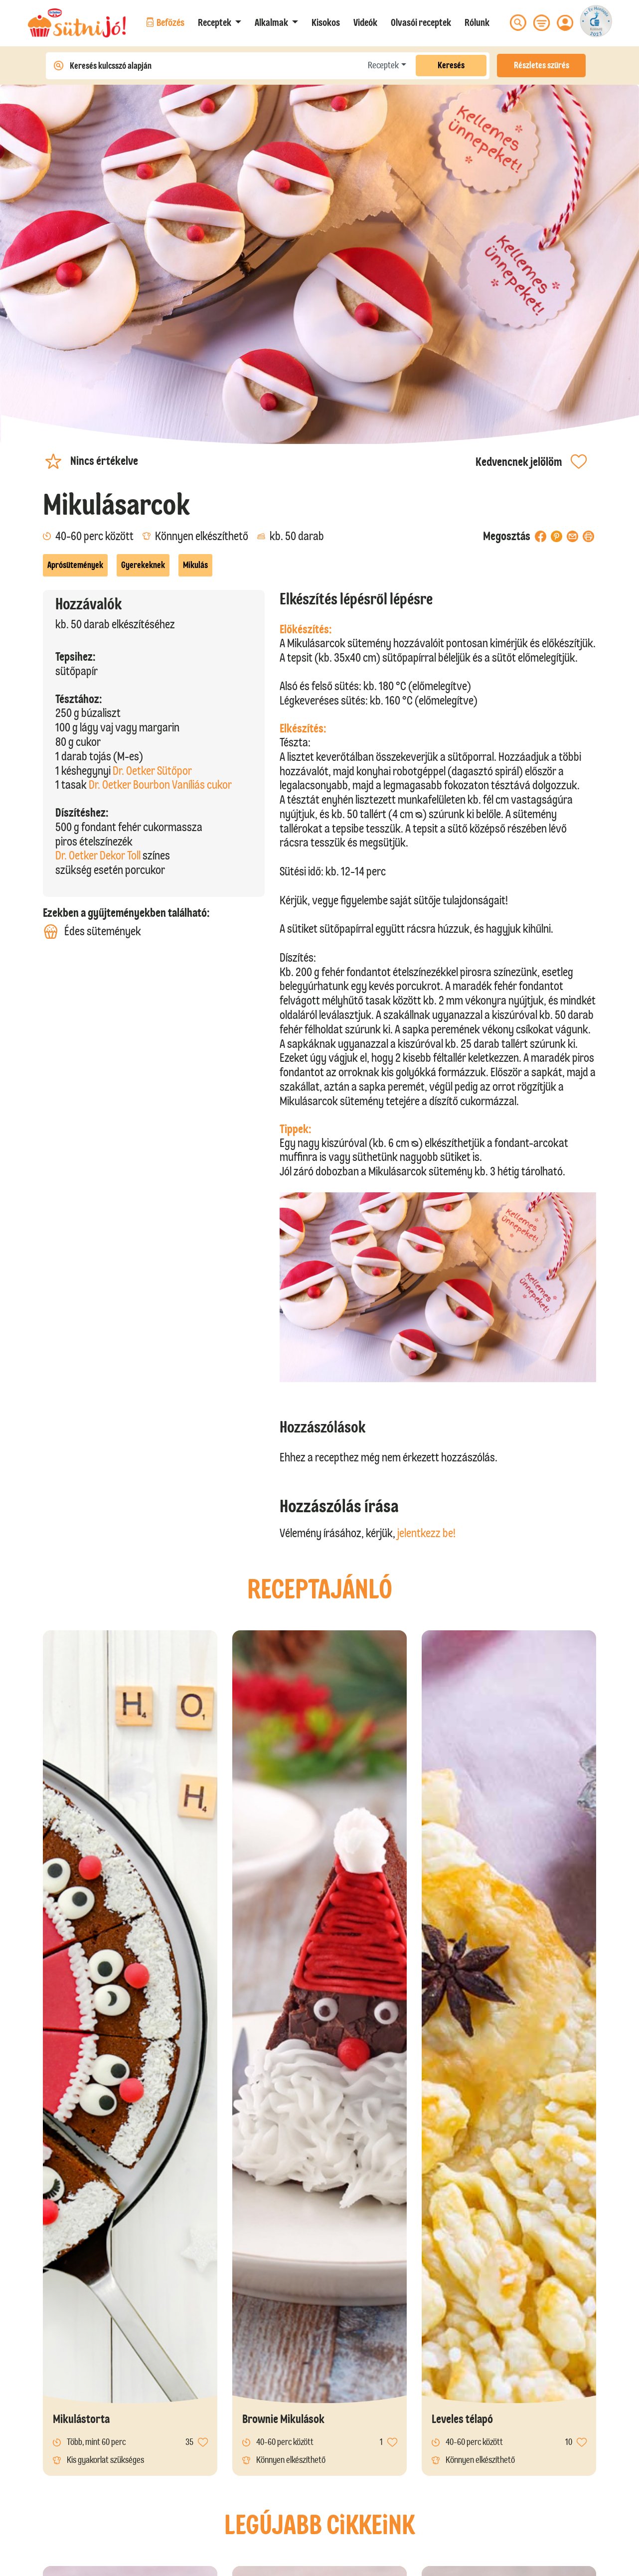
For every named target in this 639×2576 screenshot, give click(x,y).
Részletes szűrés (541, 65)
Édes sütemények (92, 931)
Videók (365, 22)
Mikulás (195, 565)
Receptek (383, 65)
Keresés (451, 65)
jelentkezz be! (426, 1533)
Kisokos (326, 22)
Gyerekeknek (143, 565)
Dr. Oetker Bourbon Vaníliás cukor (160, 784)
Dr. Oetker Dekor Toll (98, 855)
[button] (219, 22)
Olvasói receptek (421, 22)
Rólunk (477, 22)
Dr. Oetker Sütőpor (152, 770)
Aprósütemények (75, 565)
